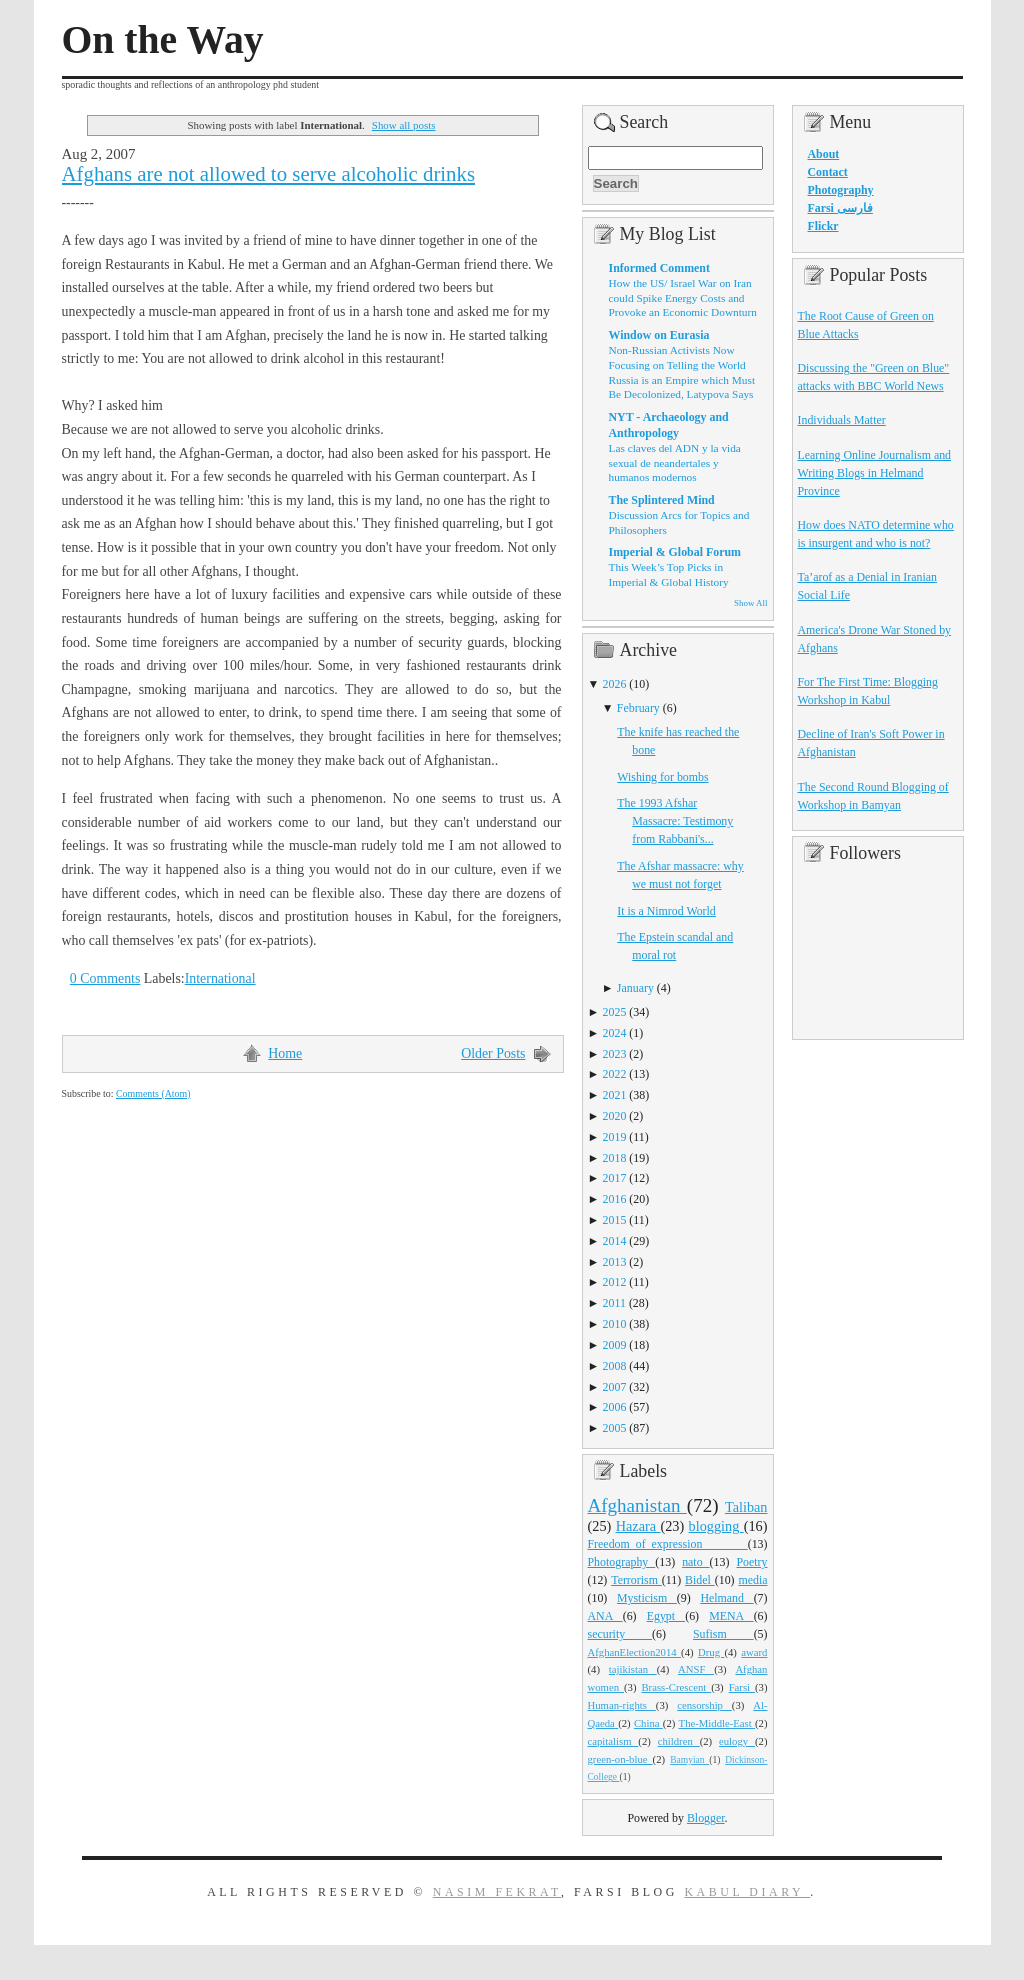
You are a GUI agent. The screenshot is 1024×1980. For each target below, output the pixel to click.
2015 (615, 1220)
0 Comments (105, 978)
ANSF (696, 1669)
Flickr (823, 226)
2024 (615, 1033)
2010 (615, 1324)
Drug (711, 1652)
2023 (615, 1054)
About (824, 154)
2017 (615, 1178)
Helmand (726, 1598)
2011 (614, 1303)
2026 (615, 684)
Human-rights (622, 1705)
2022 (615, 1074)
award (754, 1652)
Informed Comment (659, 268)
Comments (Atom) (153, 1093)
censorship (704, 1705)
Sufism (723, 1634)
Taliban (746, 1507)
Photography (622, 1562)
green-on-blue (620, 1759)
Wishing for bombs (662, 777)
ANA (605, 1616)
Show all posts (404, 125)
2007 (615, 1387)
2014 (615, 1241)
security (620, 1634)
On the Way (163, 40)
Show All (750, 603)
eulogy (737, 1741)
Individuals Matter (842, 420)
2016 (615, 1199)
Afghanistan (637, 1505)
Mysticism (647, 1598)
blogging (716, 1526)
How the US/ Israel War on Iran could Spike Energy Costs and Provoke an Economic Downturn (683, 297)
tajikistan (633, 1669)
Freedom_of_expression (668, 1544)
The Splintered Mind (662, 500)
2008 (615, 1366)
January (635, 988)
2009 (615, 1345)
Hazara (638, 1526)
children (679, 1741)
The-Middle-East (717, 1723)
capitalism (613, 1741)
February (638, 708)
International (220, 978)
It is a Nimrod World (666, 911)
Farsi (742, 1687)
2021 (615, 1095)
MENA (731, 1616)
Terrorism (636, 1580)
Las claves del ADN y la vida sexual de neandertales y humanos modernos (675, 462)
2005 (615, 1428)
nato (695, 1562)
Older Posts (493, 1053)
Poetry (751, 1562)
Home (285, 1053)
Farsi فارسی (840, 208)
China (648, 1723)
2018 (615, 1158)
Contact (828, 172)
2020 (615, 1116)
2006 (615, 1407)
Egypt (666, 1616)
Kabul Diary (747, 1892)
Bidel (700, 1580)
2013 (615, 1262)
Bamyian (689, 1760)
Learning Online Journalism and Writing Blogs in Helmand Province (875, 473)
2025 (615, 1012)
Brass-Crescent (676, 1687)
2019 (615, 1137)
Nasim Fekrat (497, 1892)
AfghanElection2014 (635, 1652)
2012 (615, 1282)
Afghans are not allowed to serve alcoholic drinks (269, 174)
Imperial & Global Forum (675, 552)
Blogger (706, 1818)
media (752, 1580)
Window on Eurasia (659, 335)
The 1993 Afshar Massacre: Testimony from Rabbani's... (675, 821)
